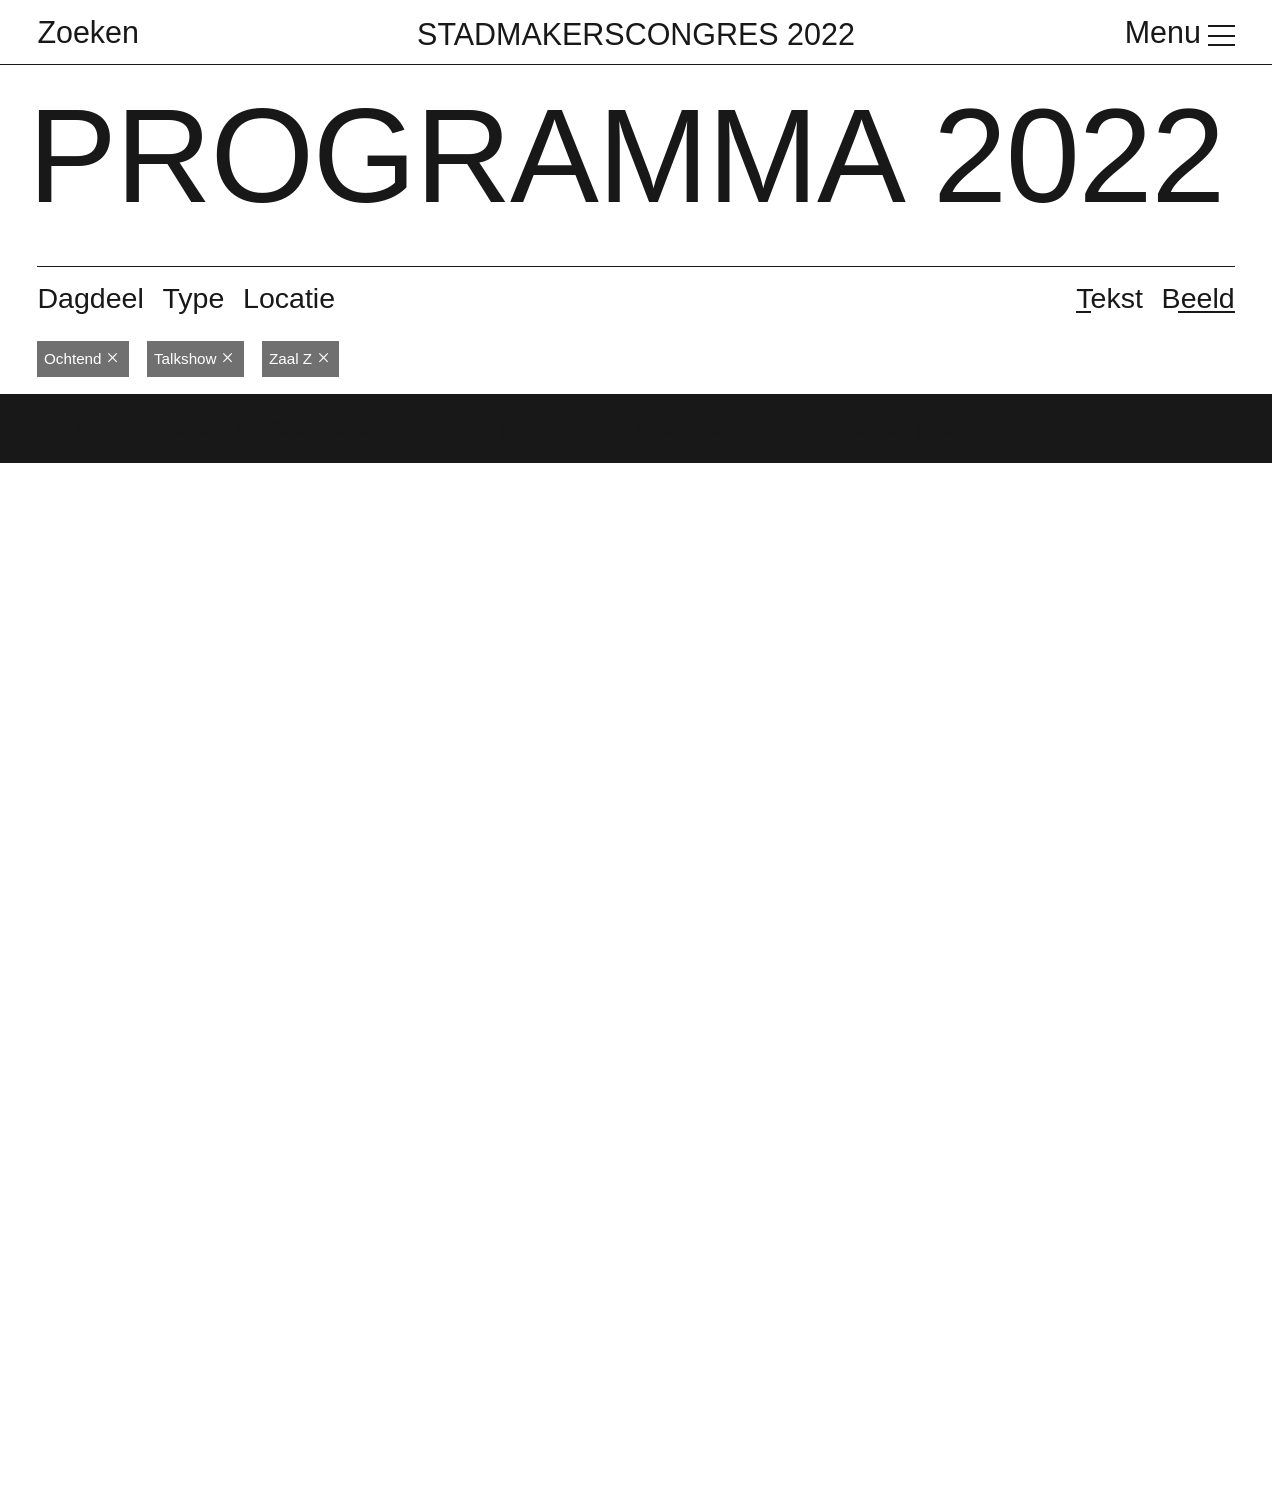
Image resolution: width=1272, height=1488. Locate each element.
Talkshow (194, 358)
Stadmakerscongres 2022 (636, 34)
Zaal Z (299, 358)
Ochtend (81, 358)
